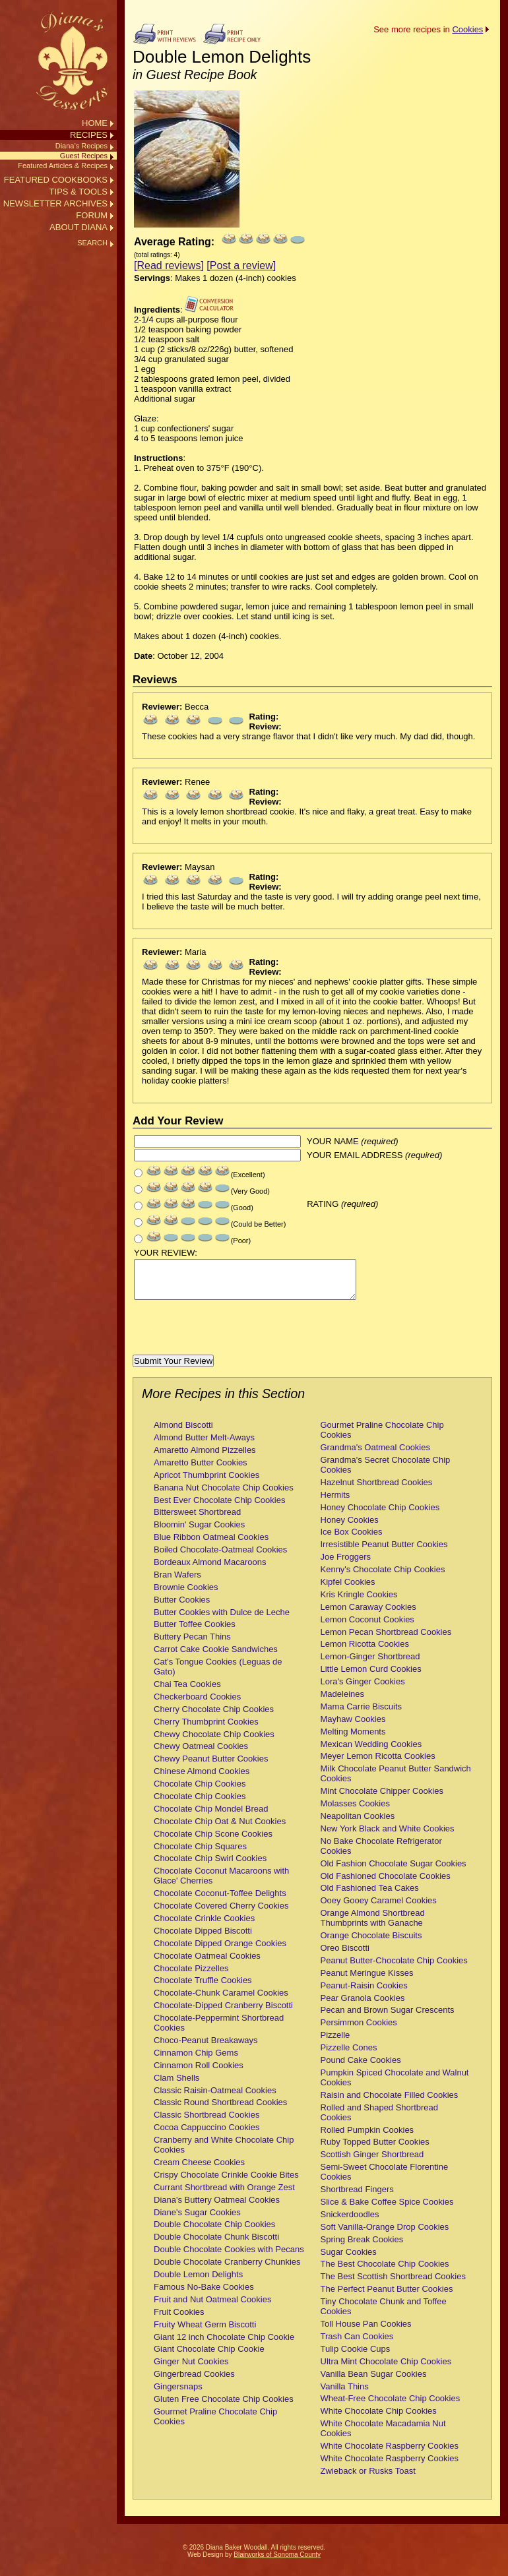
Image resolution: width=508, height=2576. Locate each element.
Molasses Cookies (356, 1811)
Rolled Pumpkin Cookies (367, 2138)
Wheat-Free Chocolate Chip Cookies (390, 2406)
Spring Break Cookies (362, 2247)
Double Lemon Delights (198, 2282)
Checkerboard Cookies (197, 1704)
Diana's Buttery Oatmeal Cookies (217, 2208)
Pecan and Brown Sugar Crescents (388, 2018)
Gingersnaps (178, 2394)
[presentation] (233, 1337)
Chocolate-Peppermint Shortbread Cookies (219, 2030)
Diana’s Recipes (81, 146)
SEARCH (92, 243)
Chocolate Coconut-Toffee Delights (220, 1901)
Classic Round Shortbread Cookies (220, 2110)
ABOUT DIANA (78, 227)
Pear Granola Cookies (363, 2006)
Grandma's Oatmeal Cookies (376, 1455)
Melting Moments (353, 1739)
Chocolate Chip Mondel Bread (211, 1817)
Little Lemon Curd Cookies (371, 1677)
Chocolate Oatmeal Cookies (207, 1964)
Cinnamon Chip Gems (196, 2061)
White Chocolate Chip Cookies (379, 2419)
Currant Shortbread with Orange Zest (224, 2195)
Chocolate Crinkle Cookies (204, 1926)
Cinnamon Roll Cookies (198, 2073)
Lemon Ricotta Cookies (365, 1652)
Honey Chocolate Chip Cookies (380, 1515)
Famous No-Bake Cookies (204, 2295)
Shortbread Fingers (357, 2197)
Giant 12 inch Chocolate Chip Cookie (224, 2345)
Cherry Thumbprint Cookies (206, 1729)
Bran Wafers (177, 1582)
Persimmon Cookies (359, 2030)
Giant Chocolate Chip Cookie (209, 2357)
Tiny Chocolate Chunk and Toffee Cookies (384, 2314)
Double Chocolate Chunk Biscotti (216, 2245)
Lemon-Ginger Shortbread (370, 1664)
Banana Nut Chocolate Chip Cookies (224, 1495)
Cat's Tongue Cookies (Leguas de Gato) (218, 1674)
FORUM (92, 215)
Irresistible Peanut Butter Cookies (384, 1552)
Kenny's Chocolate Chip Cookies (383, 1577)
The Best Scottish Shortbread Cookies (393, 2284)
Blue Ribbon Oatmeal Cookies (211, 1545)
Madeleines (343, 1702)
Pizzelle (335, 2043)
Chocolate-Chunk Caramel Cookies (221, 2001)
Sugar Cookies (349, 2260)
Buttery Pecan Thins (192, 1644)
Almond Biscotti (183, 1433)
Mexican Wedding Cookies (371, 1752)
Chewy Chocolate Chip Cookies (214, 1742)
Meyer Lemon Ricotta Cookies (378, 1764)
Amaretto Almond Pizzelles (205, 1458)
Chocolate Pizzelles (191, 1976)
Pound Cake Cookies (361, 2068)
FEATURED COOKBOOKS (56, 180)
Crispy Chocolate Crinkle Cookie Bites (226, 2183)
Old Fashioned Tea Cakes (370, 1896)
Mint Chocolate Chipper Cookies (382, 1799)
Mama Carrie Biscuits (361, 1714)
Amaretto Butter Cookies (200, 1470)
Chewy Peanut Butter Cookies (211, 1766)
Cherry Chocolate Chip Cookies (214, 1717)
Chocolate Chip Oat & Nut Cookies (220, 1829)
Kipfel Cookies (348, 1590)
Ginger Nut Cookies (191, 2369)
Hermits (335, 1503)
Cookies (467, 29)
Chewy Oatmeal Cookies (201, 1754)
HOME (95, 123)
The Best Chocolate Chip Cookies (385, 2272)
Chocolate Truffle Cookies (203, 1988)
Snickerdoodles (350, 2222)
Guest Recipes (84, 156)
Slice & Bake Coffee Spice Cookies (387, 2210)
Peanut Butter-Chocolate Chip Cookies (394, 1968)
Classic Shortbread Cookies (206, 2123)
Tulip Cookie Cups (356, 2357)
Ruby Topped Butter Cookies (375, 2150)
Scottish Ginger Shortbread (372, 2162)
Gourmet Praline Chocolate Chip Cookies (215, 2424)
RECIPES (89, 135)
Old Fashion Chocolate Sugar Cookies (393, 1871)
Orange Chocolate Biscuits (371, 1943)
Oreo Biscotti (345, 1956)
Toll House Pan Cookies (366, 2332)
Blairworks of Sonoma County (277, 2562)
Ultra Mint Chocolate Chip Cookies (386, 2369)
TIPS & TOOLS (78, 192)
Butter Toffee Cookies (195, 1632)
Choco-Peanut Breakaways (206, 2048)
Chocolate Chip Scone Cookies (213, 1842)
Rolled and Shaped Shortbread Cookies (380, 2120)
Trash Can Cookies (357, 2344)
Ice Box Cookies (352, 1540)
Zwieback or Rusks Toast (368, 2479)
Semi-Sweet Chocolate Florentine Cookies (385, 2180)
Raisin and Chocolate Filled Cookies (390, 2103)
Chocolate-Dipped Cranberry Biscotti (223, 2013)
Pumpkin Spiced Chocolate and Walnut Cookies (395, 2085)
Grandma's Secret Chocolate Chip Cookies (386, 1473)
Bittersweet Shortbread (197, 1520)
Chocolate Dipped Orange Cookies (220, 1951)
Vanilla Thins (345, 2394)
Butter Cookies (182, 1607)
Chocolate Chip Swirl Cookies (210, 1866)
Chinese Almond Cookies (201, 1779)
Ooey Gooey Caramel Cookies (379, 1908)
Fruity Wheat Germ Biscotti (205, 2332)
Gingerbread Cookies (194, 2382)
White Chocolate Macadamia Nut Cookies (383, 2436)
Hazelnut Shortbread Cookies (377, 1490)
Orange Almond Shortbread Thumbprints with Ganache (373, 1926)
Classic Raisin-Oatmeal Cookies (215, 2098)
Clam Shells (176, 2086)
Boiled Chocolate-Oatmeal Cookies (220, 1557)
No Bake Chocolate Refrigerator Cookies (381, 1854)
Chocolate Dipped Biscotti (203, 1939)
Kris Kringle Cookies (359, 1602)
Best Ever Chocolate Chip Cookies (219, 1508)
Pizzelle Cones (349, 2055)
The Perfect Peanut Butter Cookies (387, 2297)
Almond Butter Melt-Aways (204, 1445)
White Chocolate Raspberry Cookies (390, 2454)
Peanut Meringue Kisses (367, 1981)
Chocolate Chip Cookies (199, 1791)
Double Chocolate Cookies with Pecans (229, 2257)
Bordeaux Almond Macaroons (210, 1570)
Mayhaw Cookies (353, 1727)
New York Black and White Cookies (388, 1836)
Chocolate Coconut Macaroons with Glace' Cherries (221, 1883)
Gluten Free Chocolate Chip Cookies (224, 2407)
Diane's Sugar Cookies (197, 2220)
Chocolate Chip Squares (200, 1854)
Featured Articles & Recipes (63, 165)
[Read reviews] (169, 265)
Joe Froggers (346, 1565)
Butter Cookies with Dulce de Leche (222, 1620)
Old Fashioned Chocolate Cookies (386, 1884)
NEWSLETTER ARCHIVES (55, 203)
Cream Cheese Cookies (199, 2170)
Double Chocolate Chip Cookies (214, 2232)
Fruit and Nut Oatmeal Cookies (212, 2307)
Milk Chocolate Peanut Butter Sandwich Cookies (396, 1781)
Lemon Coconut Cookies (367, 1627)
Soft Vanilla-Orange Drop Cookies (385, 2235)
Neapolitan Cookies (358, 1824)
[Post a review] (241, 265)
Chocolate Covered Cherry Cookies (221, 1913)
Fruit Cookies (179, 2320)
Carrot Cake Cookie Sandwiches (216, 1657)
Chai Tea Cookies (187, 1692)
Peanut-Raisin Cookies (364, 1993)
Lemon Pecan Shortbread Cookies (386, 1640)
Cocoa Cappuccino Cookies (206, 2135)
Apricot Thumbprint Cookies (206, 1483)
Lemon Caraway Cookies (368, 1615)
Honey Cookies (350, 1528)
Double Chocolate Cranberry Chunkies (227, 2270)
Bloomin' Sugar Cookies (199, 1532)
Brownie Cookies (186, 1595)
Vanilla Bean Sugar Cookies (374, 2382)
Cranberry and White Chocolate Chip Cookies (224, 2152)
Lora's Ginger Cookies (363, 1689)
